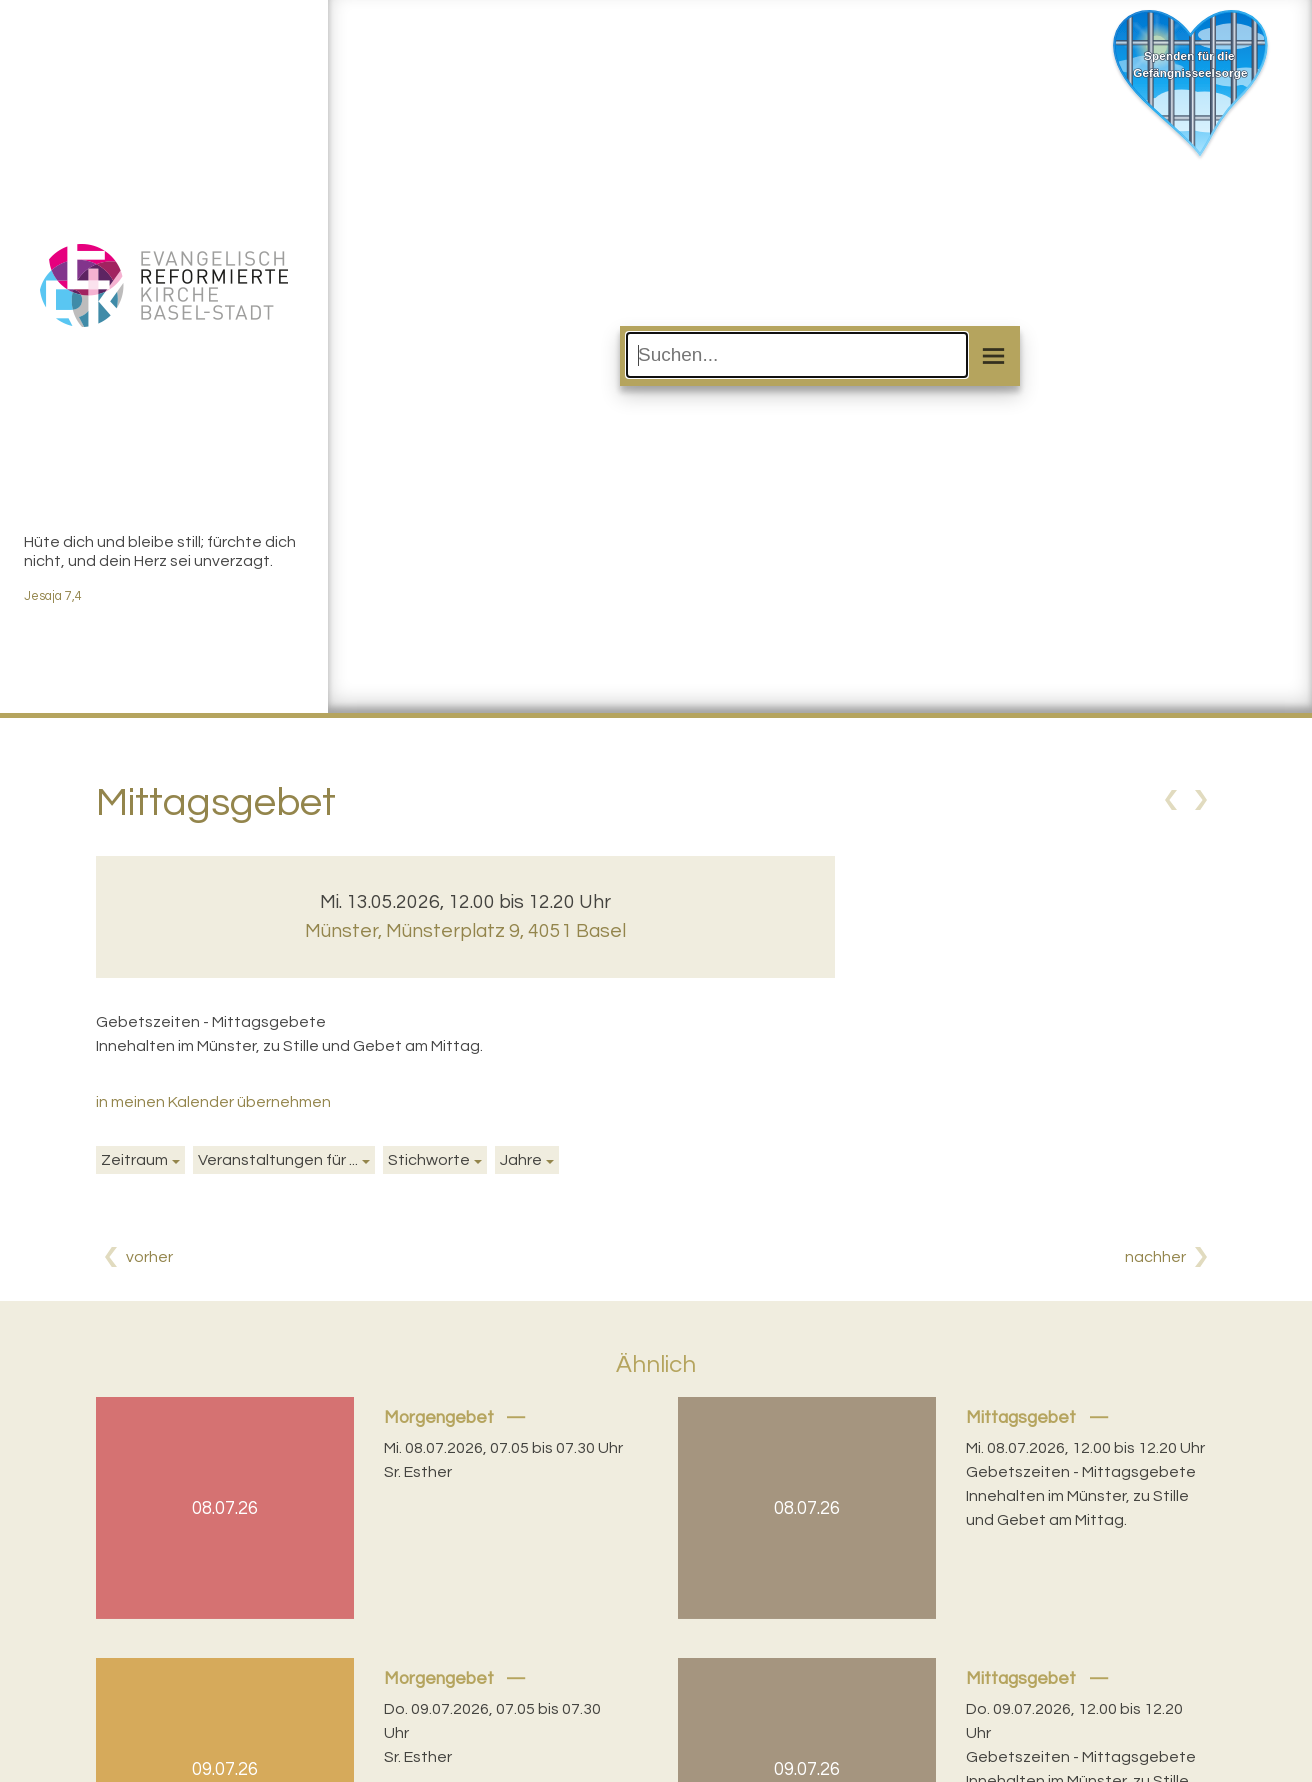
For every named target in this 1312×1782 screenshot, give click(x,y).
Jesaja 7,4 (53, 596)
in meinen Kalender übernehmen (213, 1102)
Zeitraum (134, 1160)
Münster (465, 931)
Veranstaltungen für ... (278, 1160)
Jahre (521, 1160)
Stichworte (429, 1160)
